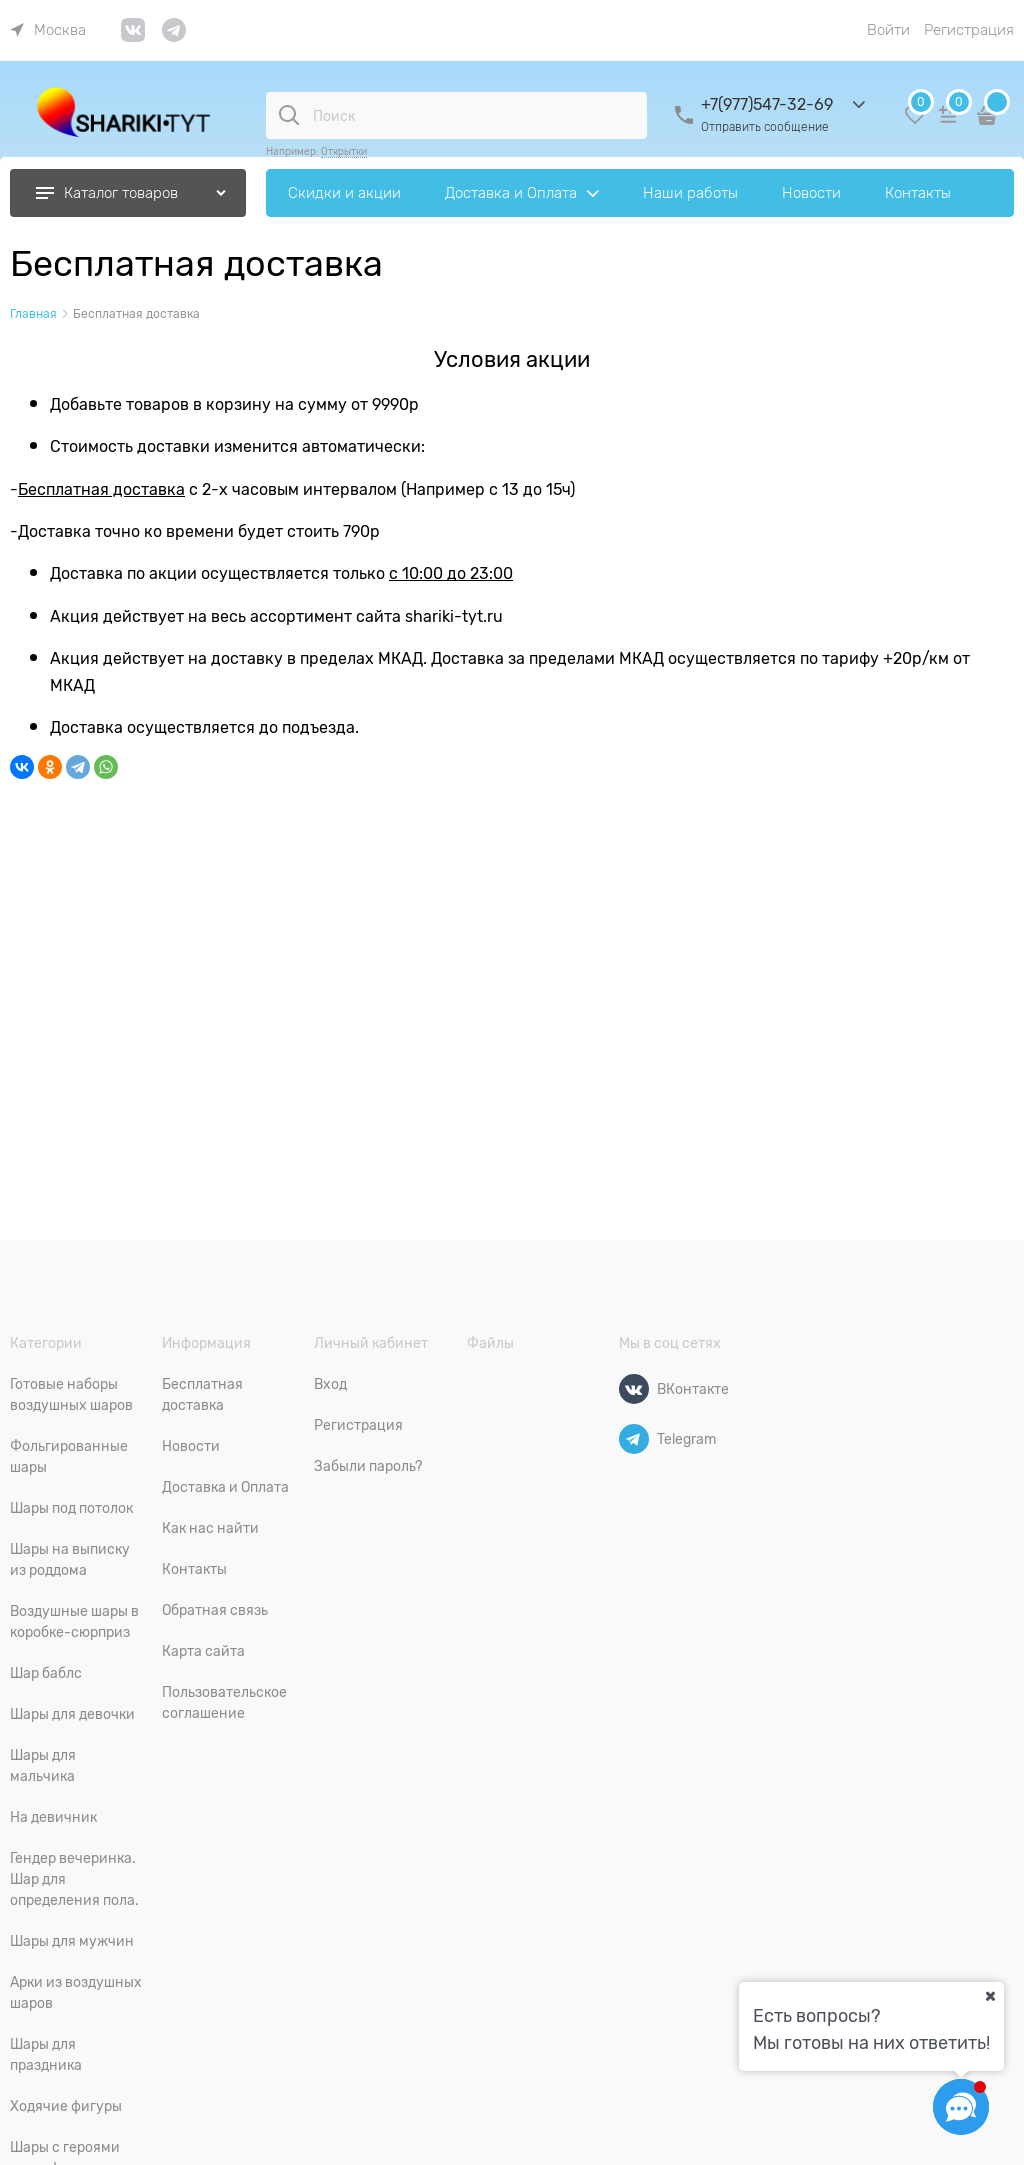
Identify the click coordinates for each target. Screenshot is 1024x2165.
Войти (888, 30)
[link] (48, 30)
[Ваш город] (990, 1996)
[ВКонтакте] (634, 1389)
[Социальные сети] (961, 2107)
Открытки (344, 151)
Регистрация (969, 30)
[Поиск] (289, 115)
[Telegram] (634, 1439)
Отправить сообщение (765, 127)
